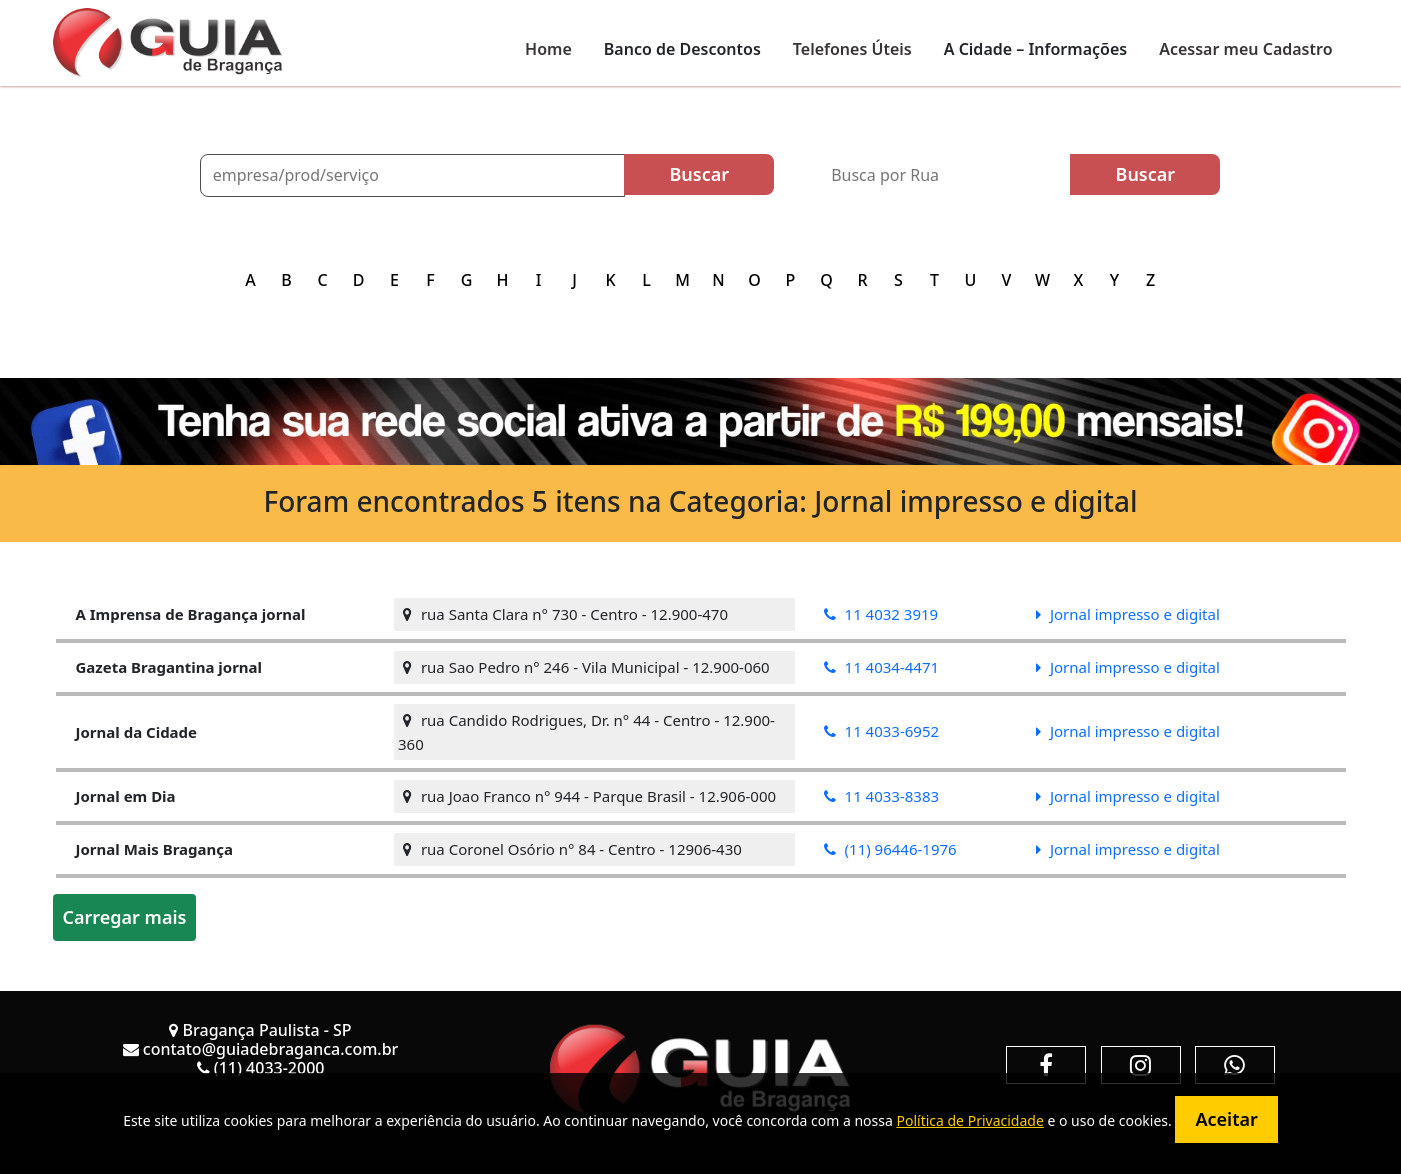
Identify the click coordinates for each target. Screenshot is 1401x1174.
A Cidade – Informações (1035, 49)
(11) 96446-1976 (890, 849)
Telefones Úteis (852, 49)
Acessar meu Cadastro (1245, 49)
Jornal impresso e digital (1128, 614)
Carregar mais (125, 917)
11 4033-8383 (881, 796)
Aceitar (1226, 1119)
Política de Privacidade (969, 1120)
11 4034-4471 (881, 667)
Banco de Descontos (682, 49)
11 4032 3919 (881, 614)
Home (548, 49)
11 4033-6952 (881, 731)
